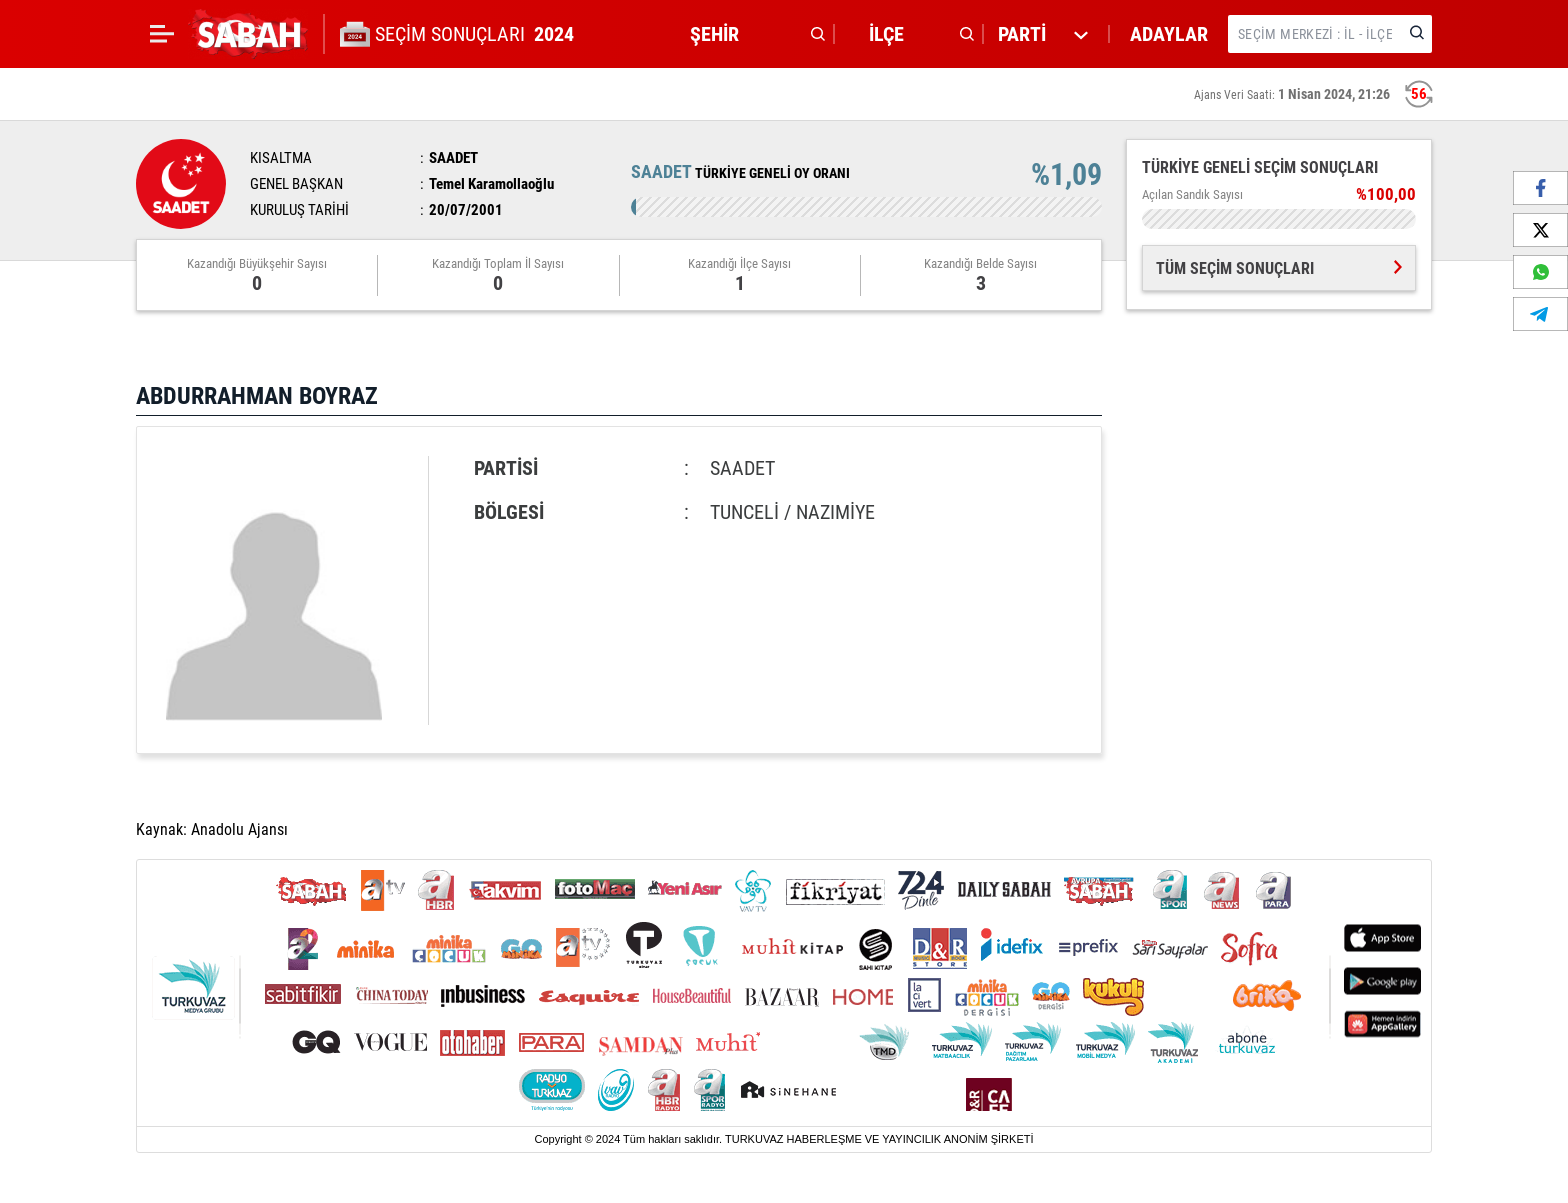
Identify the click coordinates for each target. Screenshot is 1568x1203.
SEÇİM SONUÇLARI (476, 34)
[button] (752, 34)
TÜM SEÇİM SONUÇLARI (1279, 268)
